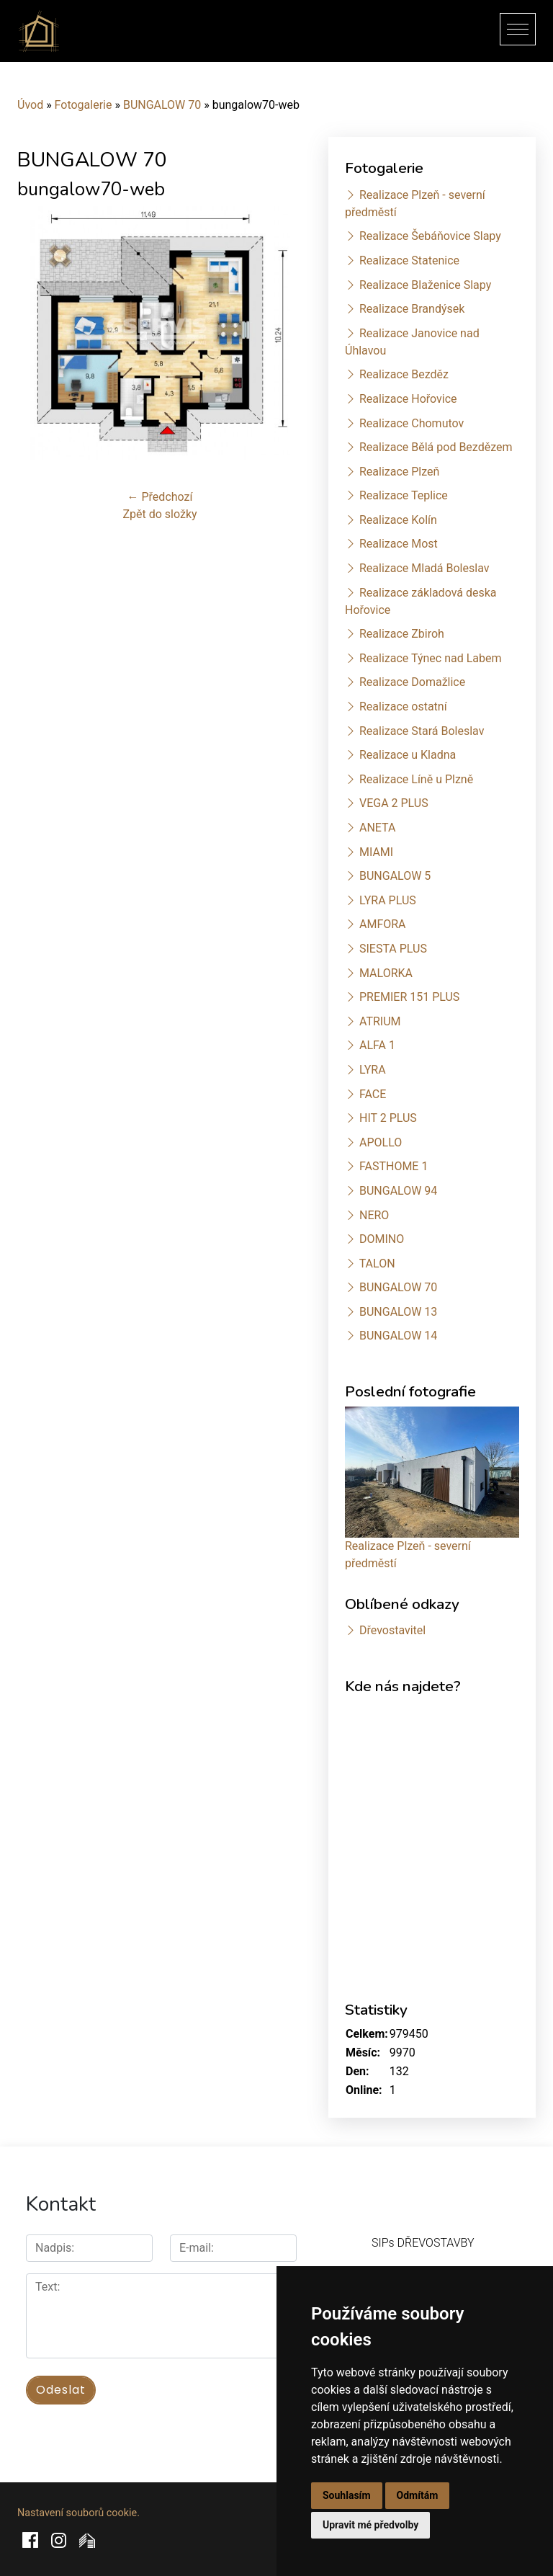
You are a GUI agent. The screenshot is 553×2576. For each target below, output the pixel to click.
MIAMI (376, 852)
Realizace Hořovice (408, 399)
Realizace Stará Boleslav (421, 731)
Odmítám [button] (418, 2495)
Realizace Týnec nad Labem (430, 658)
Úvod (30, 105)
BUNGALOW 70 (162, 105)
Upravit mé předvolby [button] (370, 2525)
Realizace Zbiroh (401, 634)
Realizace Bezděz (404, 374)
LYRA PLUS (387, 900)
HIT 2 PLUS (388, 1118)
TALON (377, 1263)
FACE (372, 1094)
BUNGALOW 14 (398, 1335)
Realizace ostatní (403, 706)
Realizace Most (398, 544)
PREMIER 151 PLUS (409, 997)
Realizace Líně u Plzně (416, 779)
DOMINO (381, 1239)
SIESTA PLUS (393, 948)
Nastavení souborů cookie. (78, 2513)
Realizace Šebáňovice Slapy (430, 236)
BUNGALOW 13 (398, 1312)
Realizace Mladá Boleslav (424, 568)
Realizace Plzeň (399, 471)
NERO (374, 1215)
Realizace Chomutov (411, 423)
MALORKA (386, 973)
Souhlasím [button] (347, 2495)
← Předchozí (160, 497)
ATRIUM (380, 1021)
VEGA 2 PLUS (393, 803)
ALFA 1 (377, 1045)
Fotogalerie (83, 105)
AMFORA (382, 924)
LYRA (372, 1070)
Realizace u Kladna (407, 755)
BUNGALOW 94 (398, 1191)
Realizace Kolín (398, 520)
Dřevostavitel (392, 1630)
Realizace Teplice (403, 495)
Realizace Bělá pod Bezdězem (436, 447)
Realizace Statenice (409, 260)
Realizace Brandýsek (411, 309)
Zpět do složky (159, 514)
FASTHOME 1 (393, 1166)
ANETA (377, 827)
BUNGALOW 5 (395, 876)
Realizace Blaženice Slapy (425, 285)
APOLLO (380, 1142)
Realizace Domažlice (412, 682)
